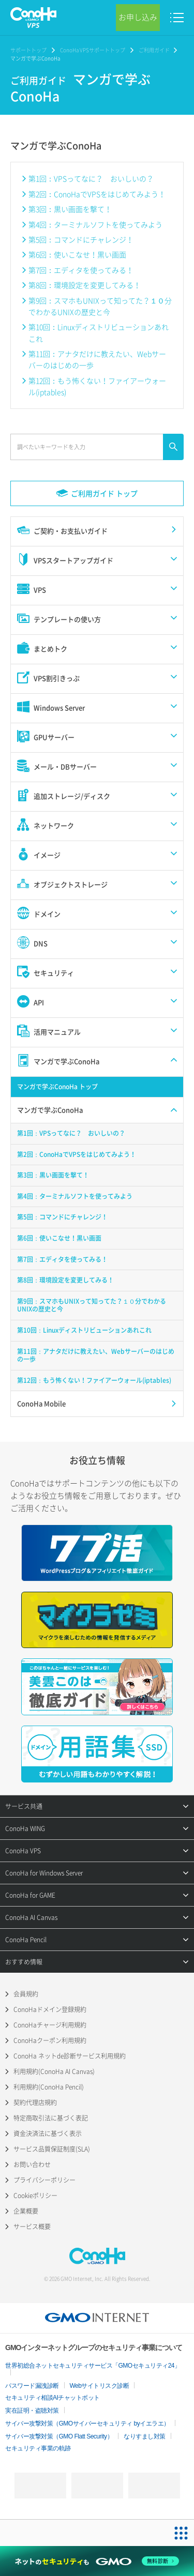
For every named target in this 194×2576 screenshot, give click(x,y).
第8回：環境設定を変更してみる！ (84, 285)
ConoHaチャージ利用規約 (49, 2025)
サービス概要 (32, 2226)
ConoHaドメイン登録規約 (49, 2009)
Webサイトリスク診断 (99, 2385)
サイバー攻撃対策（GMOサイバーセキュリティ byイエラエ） (87, 2423)
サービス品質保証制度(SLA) (51, 2149)
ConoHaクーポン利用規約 (49, 2040)
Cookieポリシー (35, 2195)
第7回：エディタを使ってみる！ (80, 270)
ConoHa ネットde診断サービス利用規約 (69, 2056)
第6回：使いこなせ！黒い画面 (77, 254)
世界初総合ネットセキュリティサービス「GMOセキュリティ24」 (93, 2365)
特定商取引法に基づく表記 (50, 2118)
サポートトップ (28, 50)
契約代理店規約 (35, 2102)
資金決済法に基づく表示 (47, 2133)
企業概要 (25, 2211)
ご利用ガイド (154, 50)
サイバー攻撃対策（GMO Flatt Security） (59, 2436)
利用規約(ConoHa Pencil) (48, 2087)
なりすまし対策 (145, 2436)
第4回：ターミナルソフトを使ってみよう (95, 224)
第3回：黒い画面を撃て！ (70, 209)
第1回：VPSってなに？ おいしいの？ (91, 178)
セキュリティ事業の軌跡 (38, 2448)
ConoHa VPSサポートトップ (92, 50)
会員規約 (25, 1994)
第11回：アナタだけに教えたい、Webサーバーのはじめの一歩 (97, 359)
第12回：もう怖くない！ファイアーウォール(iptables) (97, 386)
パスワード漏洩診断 (32, 2385)
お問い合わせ (32, 2164)
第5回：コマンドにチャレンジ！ (80, 239)
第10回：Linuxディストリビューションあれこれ (98, 332)
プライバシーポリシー (44, 2180)
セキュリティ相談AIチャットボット (52, 2397)
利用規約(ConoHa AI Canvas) (54, 2071)
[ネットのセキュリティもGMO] (97, 2561)
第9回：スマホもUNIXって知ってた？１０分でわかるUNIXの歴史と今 (100, 306)
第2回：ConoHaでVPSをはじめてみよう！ (97, 194)
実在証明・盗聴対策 (32, 2410)
